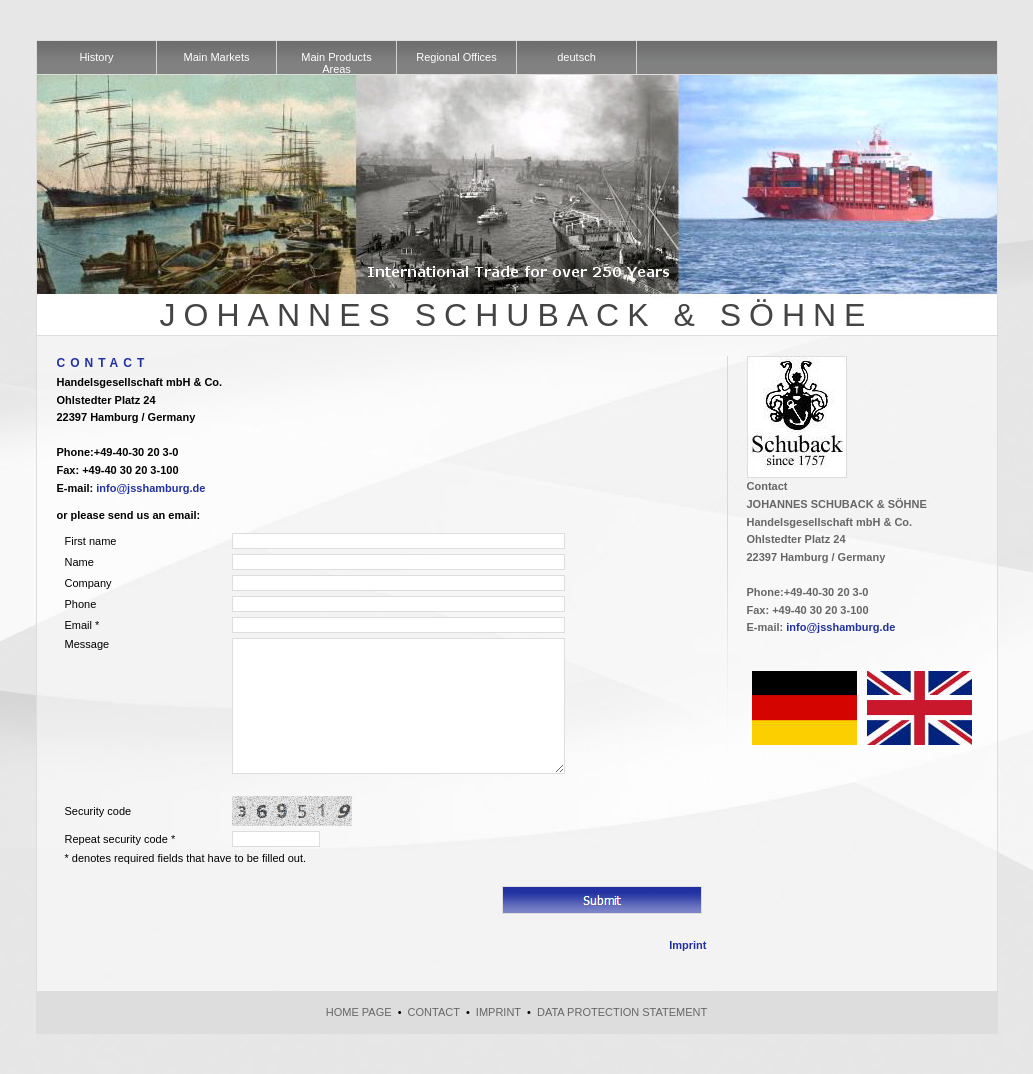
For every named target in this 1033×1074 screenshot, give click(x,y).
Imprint (687, 945)
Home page (359, 1012)
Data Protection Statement (622, 1012)
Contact (434, 1012)
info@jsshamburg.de (150, 488)
